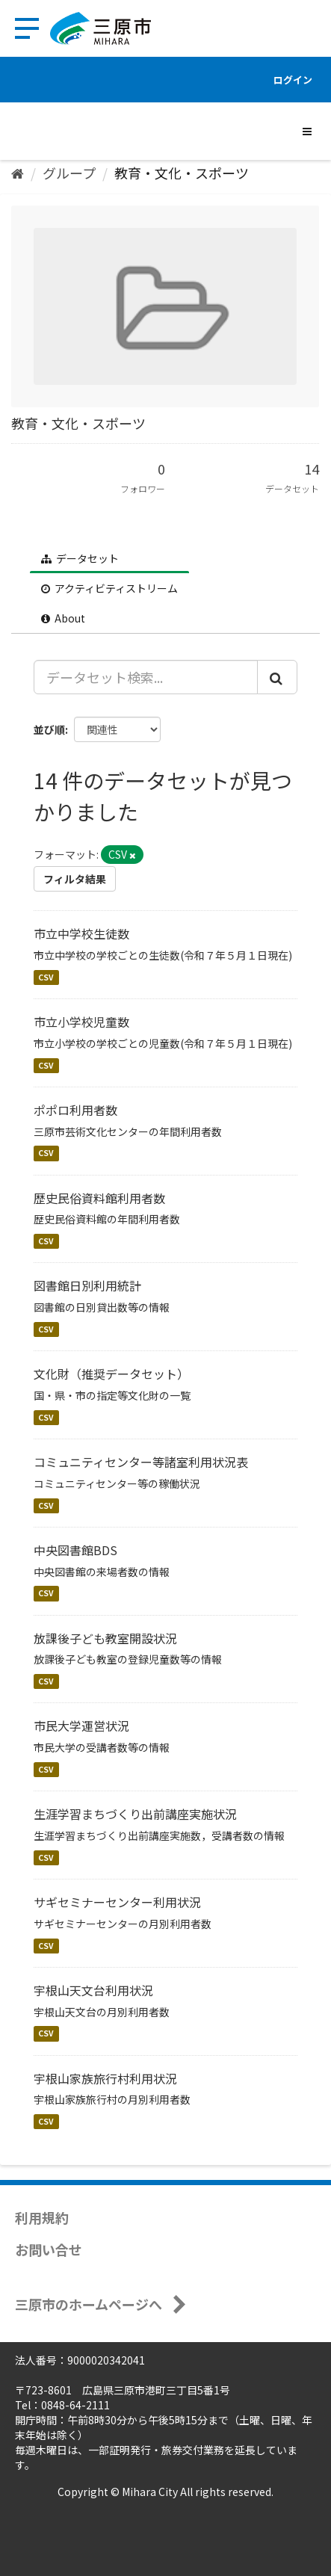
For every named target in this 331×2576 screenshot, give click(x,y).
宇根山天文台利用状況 (93, 1990)
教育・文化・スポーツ (181, 172)
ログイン (292, 79)
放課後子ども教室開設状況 (105, 1638)
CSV (46, 977)
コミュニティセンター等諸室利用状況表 (141, 1462)
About (63, 618)
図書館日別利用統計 (87, 1285)
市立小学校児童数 (81, 1022)
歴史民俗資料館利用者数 (99, 1198)
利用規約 (42, 2217)
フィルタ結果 (74, 878)
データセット (80, 558)
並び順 (49, 729)
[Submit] (277, 677)
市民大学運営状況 (81, 1726)
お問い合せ (48, 2249)
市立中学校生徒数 (81, 933)
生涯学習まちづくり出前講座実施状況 (135, 1814)
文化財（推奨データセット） (111, 1374)
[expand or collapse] (307, 131)
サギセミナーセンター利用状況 (117, 1902)
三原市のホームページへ (88, 2304)
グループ (69, 172)
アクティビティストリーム (109, 588)
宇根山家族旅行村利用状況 (105, 2078)
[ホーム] (17, 172)
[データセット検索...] (146, 677)
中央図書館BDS (75, 1550)
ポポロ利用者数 (75, 1110)
